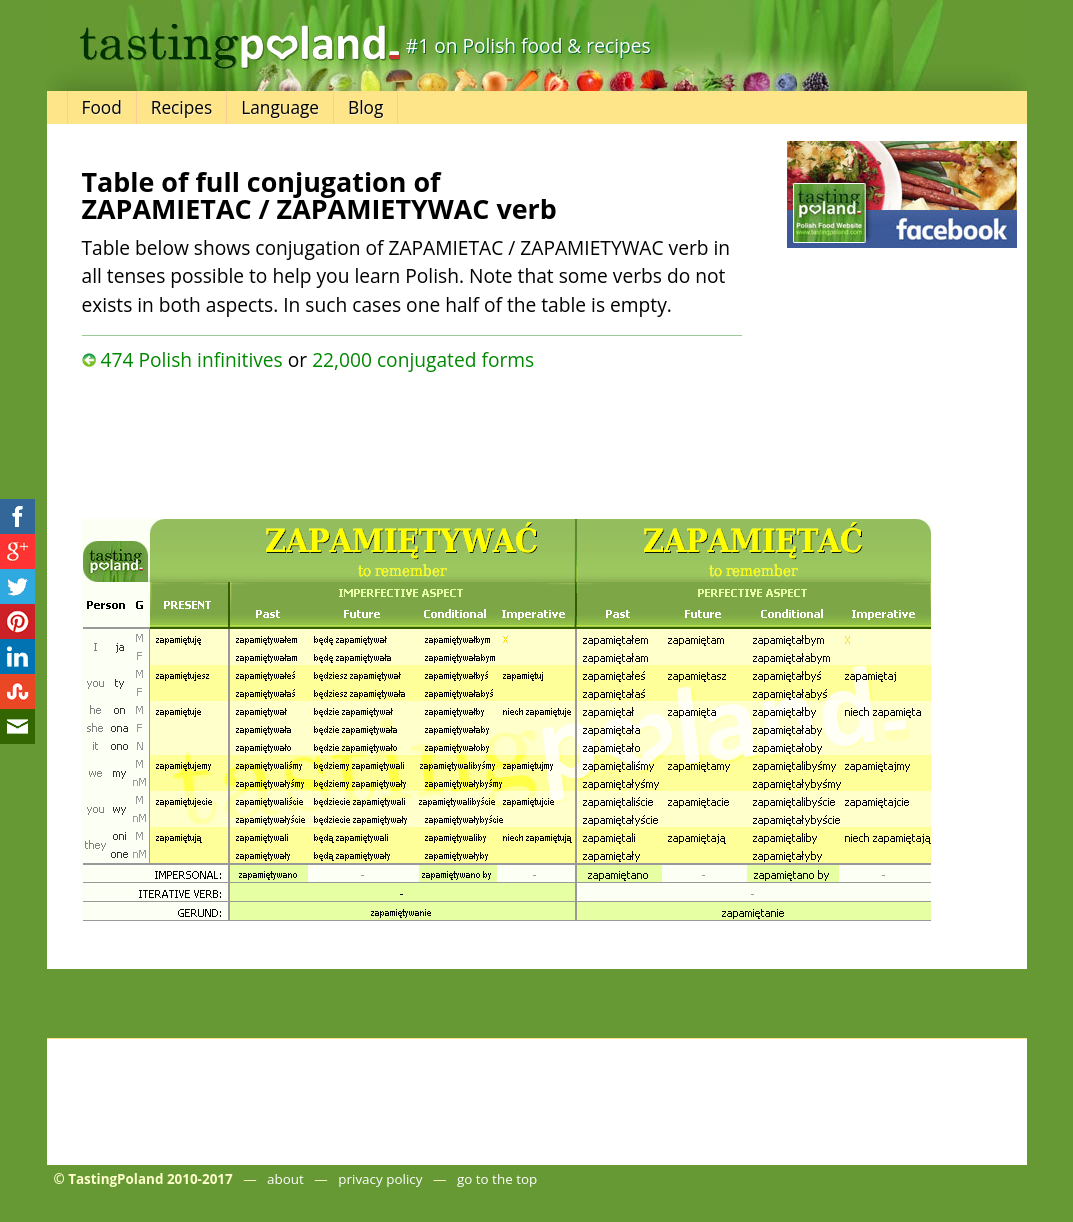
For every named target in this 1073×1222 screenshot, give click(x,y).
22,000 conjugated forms (423, 359)
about (285, 1179)
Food (102, 107)
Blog (365, 107)
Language (280, 107)
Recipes (181, 107)
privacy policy (380, 1179)
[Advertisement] (412, 440)
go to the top (497, 1179)
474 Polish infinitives (191, 359)
